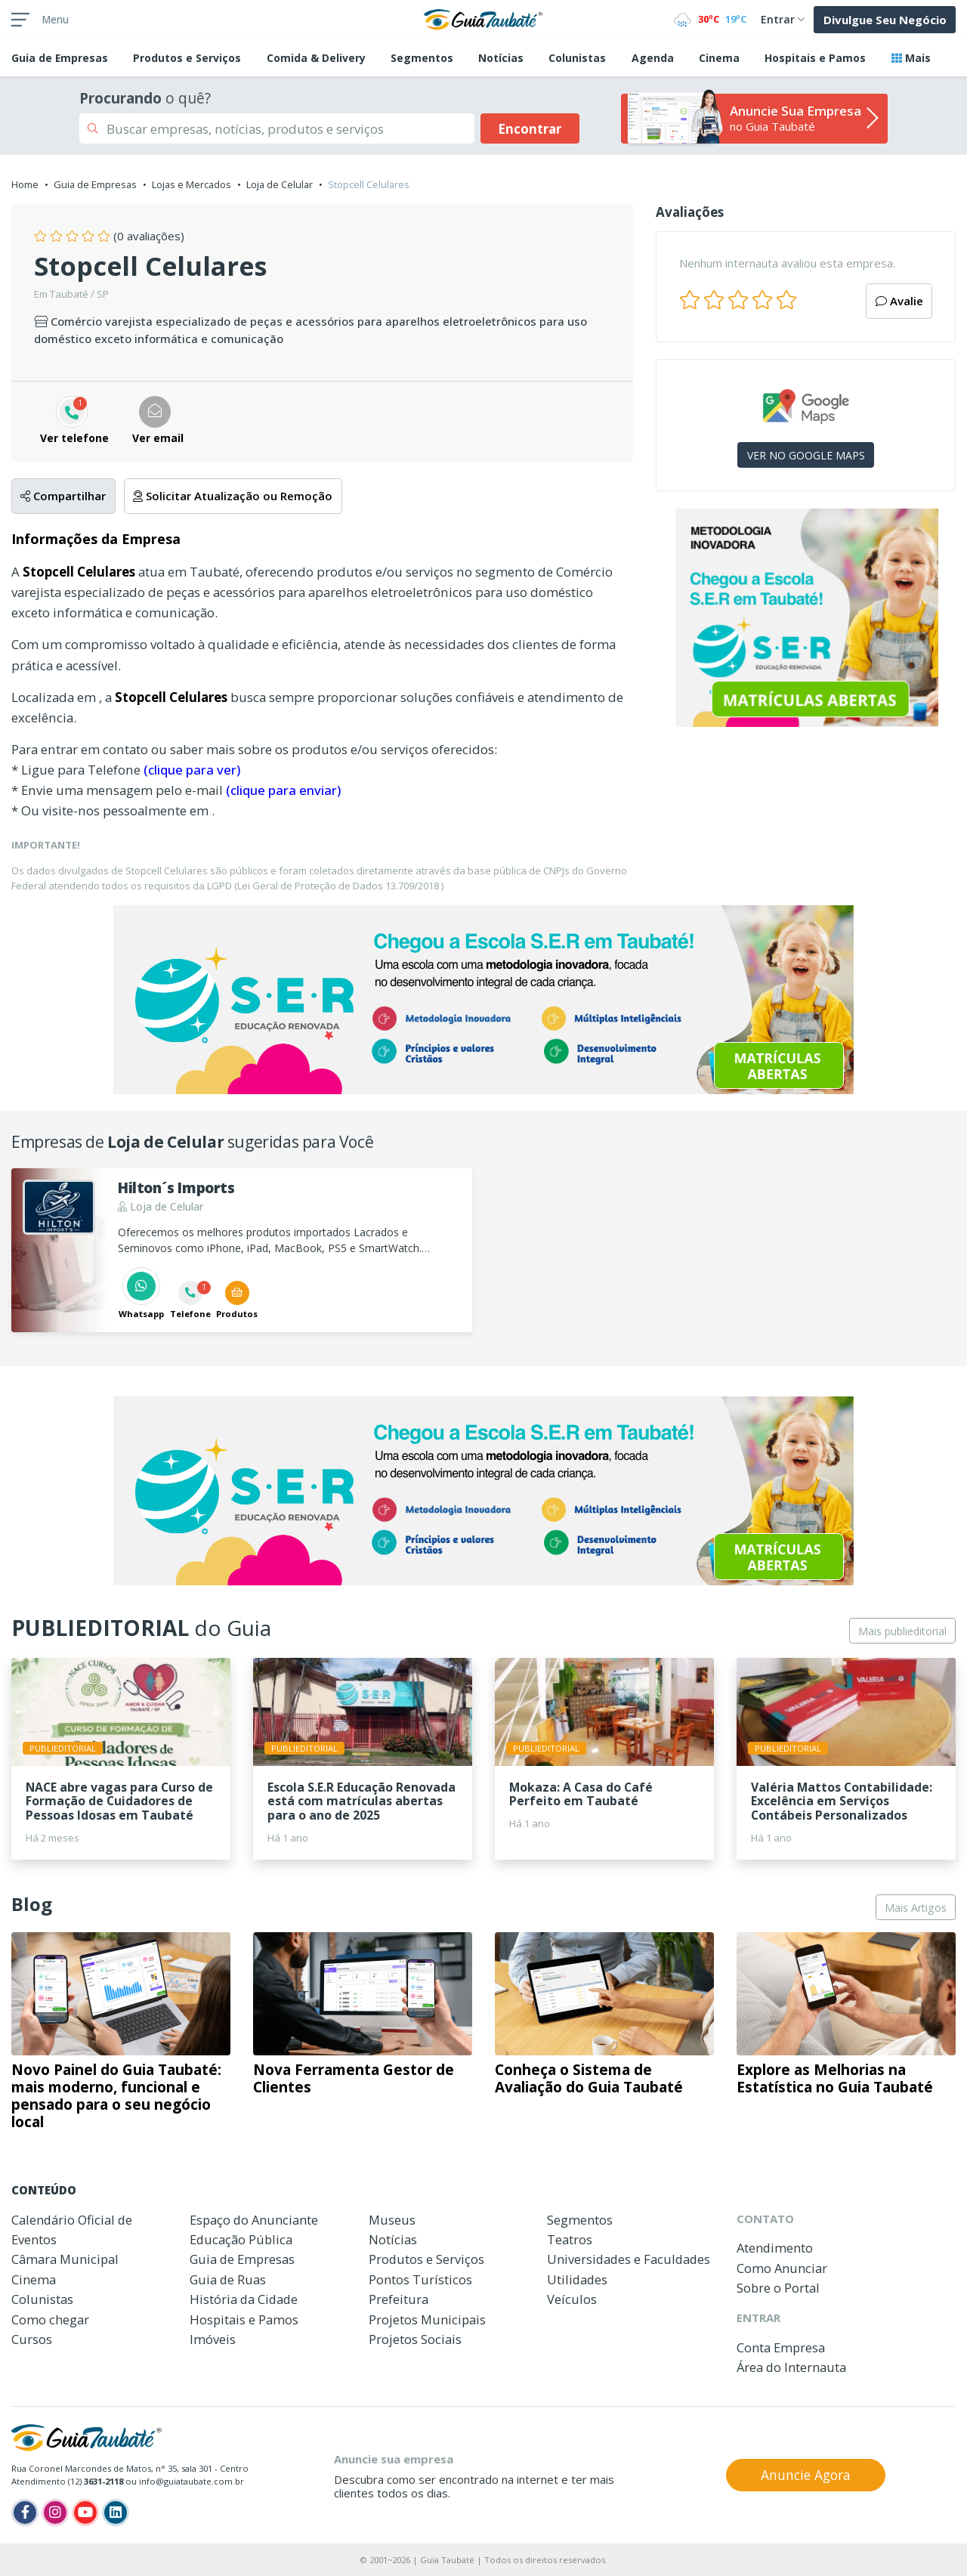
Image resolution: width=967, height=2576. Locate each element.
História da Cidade (244, 2299)
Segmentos (422, 58)
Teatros (569, 2239)
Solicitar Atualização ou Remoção (232, 495)
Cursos (31, 2339)
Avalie (899, 300)
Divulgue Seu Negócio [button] (885, 19)
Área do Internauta (791, 2367)
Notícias (501, 58)
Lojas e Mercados (191, 184)
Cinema (719, 58)
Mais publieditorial (902, 1631)
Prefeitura (398, 2299)
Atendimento (775, 2247)
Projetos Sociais (415, 2339)
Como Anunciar (782, 2268)
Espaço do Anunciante (254, 2219)
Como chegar (50, 2319)
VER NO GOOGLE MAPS (806, 455)
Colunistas (577, 58)
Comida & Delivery (316, 58)
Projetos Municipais (427, 2319)
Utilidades (577, 2279)
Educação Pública (241, 2239)
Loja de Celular (279, 184)
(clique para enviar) (283, 790)
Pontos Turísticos (420, 2279)
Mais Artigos (916, 1907)
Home (25, 184)
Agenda (653, 58)
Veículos (572, 2299)
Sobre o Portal (778, 2287)
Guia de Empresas (95, 184)
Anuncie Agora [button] (806, 2475)
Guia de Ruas (228, 2279)
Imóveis (213, 2339)
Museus (392, 2219)
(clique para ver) (192, 769)
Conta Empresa (781, 2347)
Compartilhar (63, 495)
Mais (911, 58)
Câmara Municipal (65, 2259)
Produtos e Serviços (187, 58)
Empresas (59, 58)
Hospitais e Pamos (815, 58)
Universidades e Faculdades (628, 2259)
